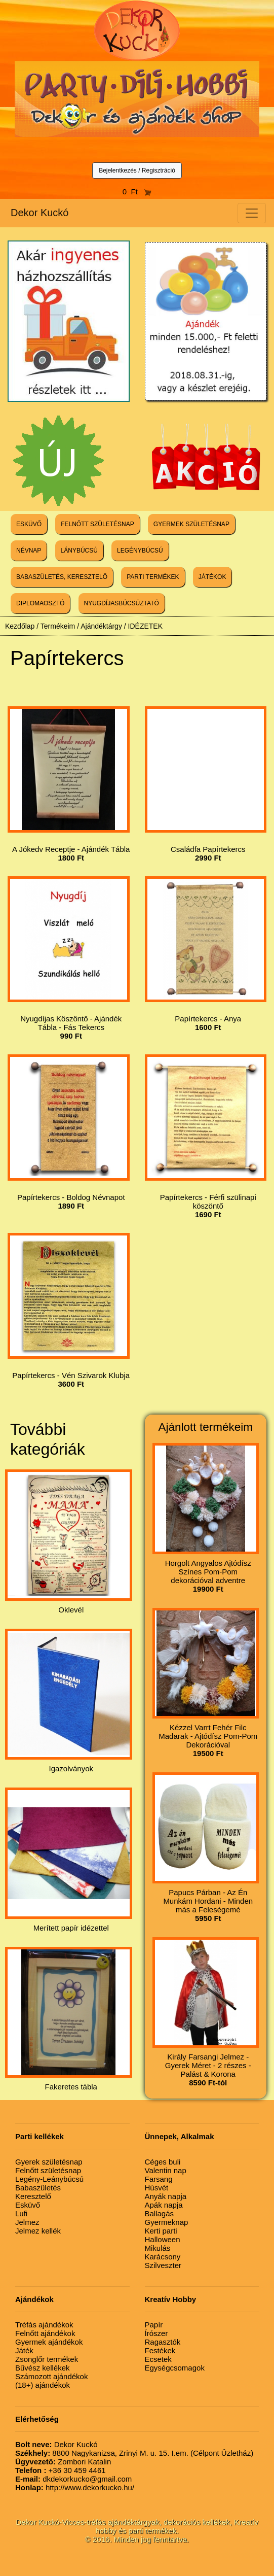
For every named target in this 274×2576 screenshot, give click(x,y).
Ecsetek (158, 2359)
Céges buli (163, 2161)
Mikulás (158, 2248)
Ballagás (159, 2213)
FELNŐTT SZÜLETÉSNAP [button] (97, 524)
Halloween (162, 2239)
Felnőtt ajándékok (45, 2333)
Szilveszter (163, 2265)
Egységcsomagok (175, 2367)
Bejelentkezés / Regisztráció (137, 170)
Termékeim (58, 626)
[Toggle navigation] (252, 213)
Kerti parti (161, 2230)
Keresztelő (33, 2196)
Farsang (159, 2179)
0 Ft (137, 191)
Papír (154, 2324)
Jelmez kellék (38, 2230)
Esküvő (27, 2205)
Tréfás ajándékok (44, 2324)
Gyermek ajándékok (49, 2342)
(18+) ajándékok (42, 2385)
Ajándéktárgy (101, 626)
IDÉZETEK (145, 626)
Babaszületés (38, 2187)
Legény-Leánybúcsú (49, 2179)
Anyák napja (166, 2196)
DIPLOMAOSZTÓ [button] (40, 603)
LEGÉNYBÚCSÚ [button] (140, 550)
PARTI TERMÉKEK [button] (153, 576)
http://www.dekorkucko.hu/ (74, 2487)
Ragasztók (163, 2342)
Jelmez (27, 2222)
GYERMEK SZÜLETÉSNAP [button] (191, 524)
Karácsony (163, 2256)
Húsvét (157, 2187)
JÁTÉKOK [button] (212, 576)
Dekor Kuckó (40, 212)
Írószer (156, 2333)
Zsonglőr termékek (46, 2359)
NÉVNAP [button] (28, 550)
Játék (24, 2350)
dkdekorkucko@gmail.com (73, 2479)
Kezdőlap (19, 626)
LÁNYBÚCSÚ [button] (79, 550)
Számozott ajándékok (51, 2376)
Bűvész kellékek (42, 2367)
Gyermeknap (166, 2222)
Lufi (21, 2213)
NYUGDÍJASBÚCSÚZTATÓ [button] (121, 603)
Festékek (160, 2350)
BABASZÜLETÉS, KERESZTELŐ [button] (61, 576)
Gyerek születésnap (49, 2161)
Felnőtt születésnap (48, 2170)
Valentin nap (165, 2170)
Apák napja (164, 2205)
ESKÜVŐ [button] (29, 524)
